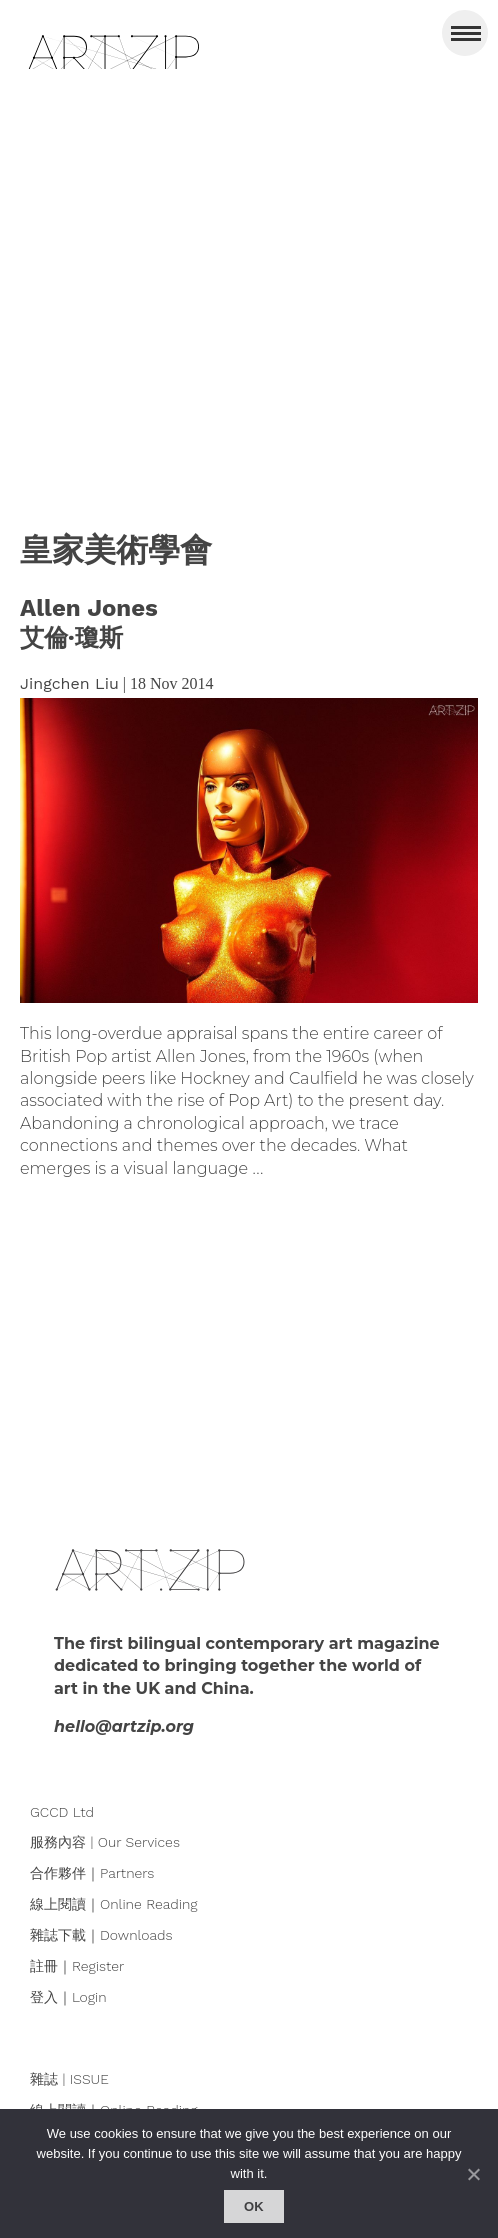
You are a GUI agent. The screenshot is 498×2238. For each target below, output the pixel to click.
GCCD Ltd (62, 1812)
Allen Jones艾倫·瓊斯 (89, 623)
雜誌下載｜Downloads (101, 1935)
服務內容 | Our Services (105, 1842)
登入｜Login (68, 1997)
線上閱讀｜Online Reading (114, 1904)
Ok (254, 2206)
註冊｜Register (77, 1966)
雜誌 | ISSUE (69, 2079)
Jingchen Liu (69, 683)
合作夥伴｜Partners (92, 1873)
